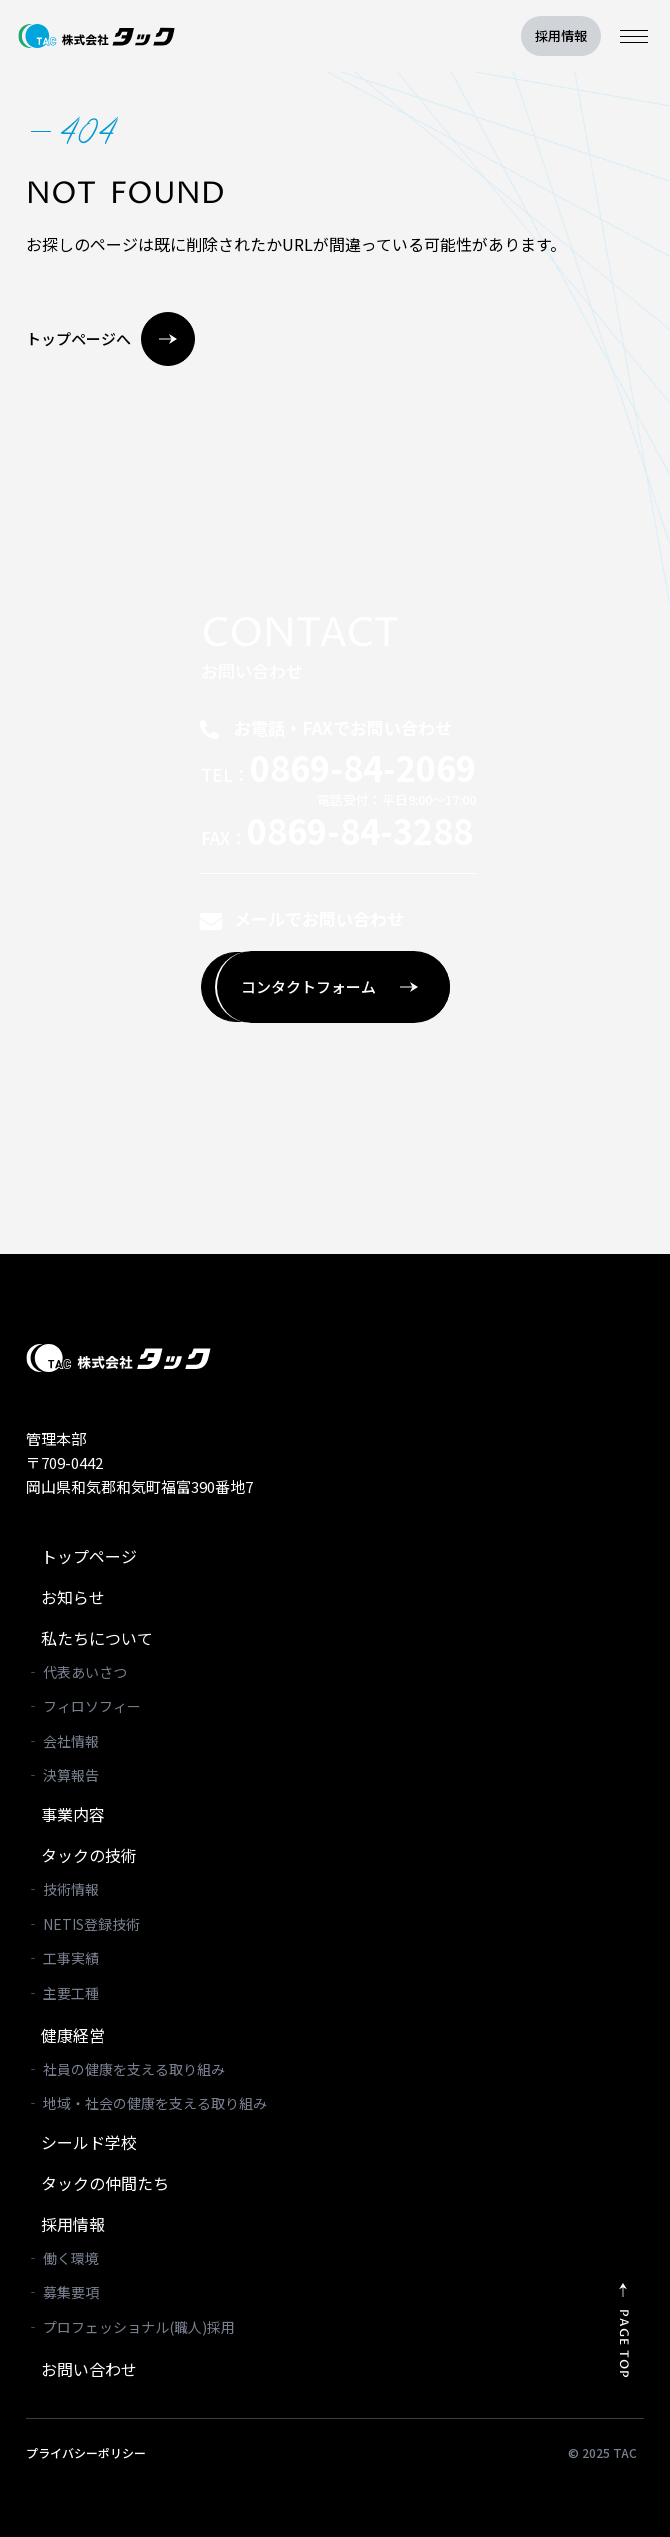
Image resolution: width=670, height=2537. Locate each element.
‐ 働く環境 (62, 2258)
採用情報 (561, 35)
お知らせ (73, 1597)
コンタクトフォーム (330, 986)
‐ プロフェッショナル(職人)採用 (130, 2327)
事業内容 (73, 1814)
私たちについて (97, 1638)
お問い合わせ (89, 2369)
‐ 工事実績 (62, 1958)
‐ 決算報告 (62, 1775)
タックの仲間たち (105, 2183)
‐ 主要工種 (62, 1993)
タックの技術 (89, 1855)
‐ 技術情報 (62, 1889)
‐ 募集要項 (62, 2292)
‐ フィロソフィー (83, 1706)
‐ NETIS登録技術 (83, 1924)
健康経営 (73, 2035)
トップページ (89, 1556)
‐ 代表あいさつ (76, 1672)
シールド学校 (89, 2142)
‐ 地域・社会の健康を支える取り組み (146, 2103)
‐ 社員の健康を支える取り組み (125, 2069)
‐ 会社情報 (62, 1741)
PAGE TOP (637, 2344)
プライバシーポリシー (86, 2453)
